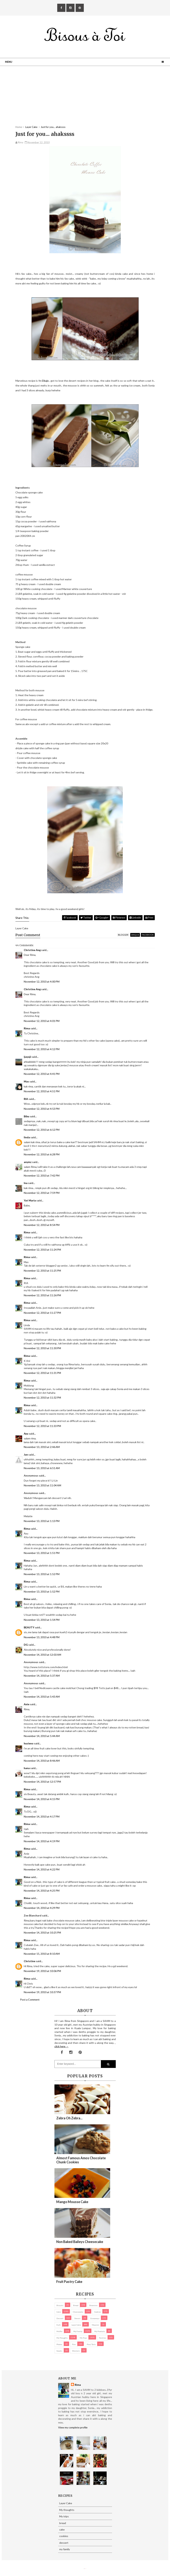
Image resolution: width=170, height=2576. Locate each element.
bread (75, 2305)
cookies (97, 2312)
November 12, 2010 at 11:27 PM (42, 1312)
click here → (61, 2046)
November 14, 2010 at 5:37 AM (42, 1675)
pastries (102, 2338)
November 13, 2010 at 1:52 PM (41, 1574)
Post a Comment (30, 1999)
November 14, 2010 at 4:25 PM (41, 1890)
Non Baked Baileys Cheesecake (79, 2242)
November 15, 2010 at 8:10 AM (42, 1953)
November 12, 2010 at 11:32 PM (42, 1397)
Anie (26, 1704)
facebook (148, 934)
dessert (59, 2318)
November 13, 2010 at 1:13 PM (41, 1521)
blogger (123, 934)
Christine (29, 1961)
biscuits (59, 2305)
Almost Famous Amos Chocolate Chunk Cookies (81, 2160)
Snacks (59, 2351)
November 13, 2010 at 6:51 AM (42, 1468)
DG (26, 1644)
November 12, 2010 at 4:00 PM (41, 981)
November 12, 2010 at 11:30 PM (42, 1348)
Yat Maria (30, 1200)
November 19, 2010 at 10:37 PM (42, 1992)
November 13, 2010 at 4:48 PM (41, 1637)
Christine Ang (32, 950)
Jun (26, 1454)
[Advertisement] (85, 99)
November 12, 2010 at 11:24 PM (42, 1249)
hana (27, 1768)
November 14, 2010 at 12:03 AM (42, 1654)
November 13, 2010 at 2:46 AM (42, 1446)
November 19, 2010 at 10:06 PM (42, 1971)
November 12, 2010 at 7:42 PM (41, 1175)
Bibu (26, 1116)
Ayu (26, 1433)
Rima (27, 1028)
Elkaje (45, 380)
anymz (28, 1162)
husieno (28, 1743)
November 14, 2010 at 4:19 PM (41, 1841)
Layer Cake (76, 2325)
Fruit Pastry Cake (69, 2282)
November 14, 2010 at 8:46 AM (42, 1760)
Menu (8, 61)
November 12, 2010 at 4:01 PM (41, 1020)
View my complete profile (73, 2427)
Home (18, 126)
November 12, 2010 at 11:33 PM (42, 1426)
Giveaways (94, 2318)
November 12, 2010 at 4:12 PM (41, 1049)
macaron (95, 2325)
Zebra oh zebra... (69, 2118)
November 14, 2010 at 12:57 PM (42, 1781)
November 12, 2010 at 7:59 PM (41, 1192)
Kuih (58, 2325)
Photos (59, 2344)
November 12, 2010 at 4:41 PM (41, 1073)
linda (27, 1137)
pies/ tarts (91, 2344)
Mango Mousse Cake (72, 2202)
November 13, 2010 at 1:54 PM (41, 1619)
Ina (25, 1183)
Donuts (77, 2318)
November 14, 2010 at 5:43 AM (42, 1696)
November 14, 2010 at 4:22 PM (41, 1869)
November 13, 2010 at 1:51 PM (41, 1552)
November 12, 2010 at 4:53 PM (41, 1108)
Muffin (59, 2331)
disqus (135, 934)
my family (77, 2331)
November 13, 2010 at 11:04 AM (42, 1485)
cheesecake (78, 2312)
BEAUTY (29, 1627)
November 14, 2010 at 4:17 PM (41, 1816)
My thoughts (62, 2338)
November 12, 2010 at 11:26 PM (42, 1295)
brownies (93, 2305)
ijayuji (27, 1056)
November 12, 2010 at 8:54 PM (41, 1224)
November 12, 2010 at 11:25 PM (42, 1270)
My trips (83, 2338)
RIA (26, 1098)
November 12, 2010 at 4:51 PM (41, 1091)
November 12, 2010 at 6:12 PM (41, 1129)
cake (58, 2312)
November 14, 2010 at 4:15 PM (41, 1799)
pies (74, 2344)
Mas (26, 1081)
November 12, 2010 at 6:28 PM (41, 1154)
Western (76, 2351)
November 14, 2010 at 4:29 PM (41, 1907)
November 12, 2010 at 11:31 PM (42, 1372)
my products (99, 2331)
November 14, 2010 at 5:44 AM (42, 1736)
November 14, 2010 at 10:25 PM (42, 1932)
